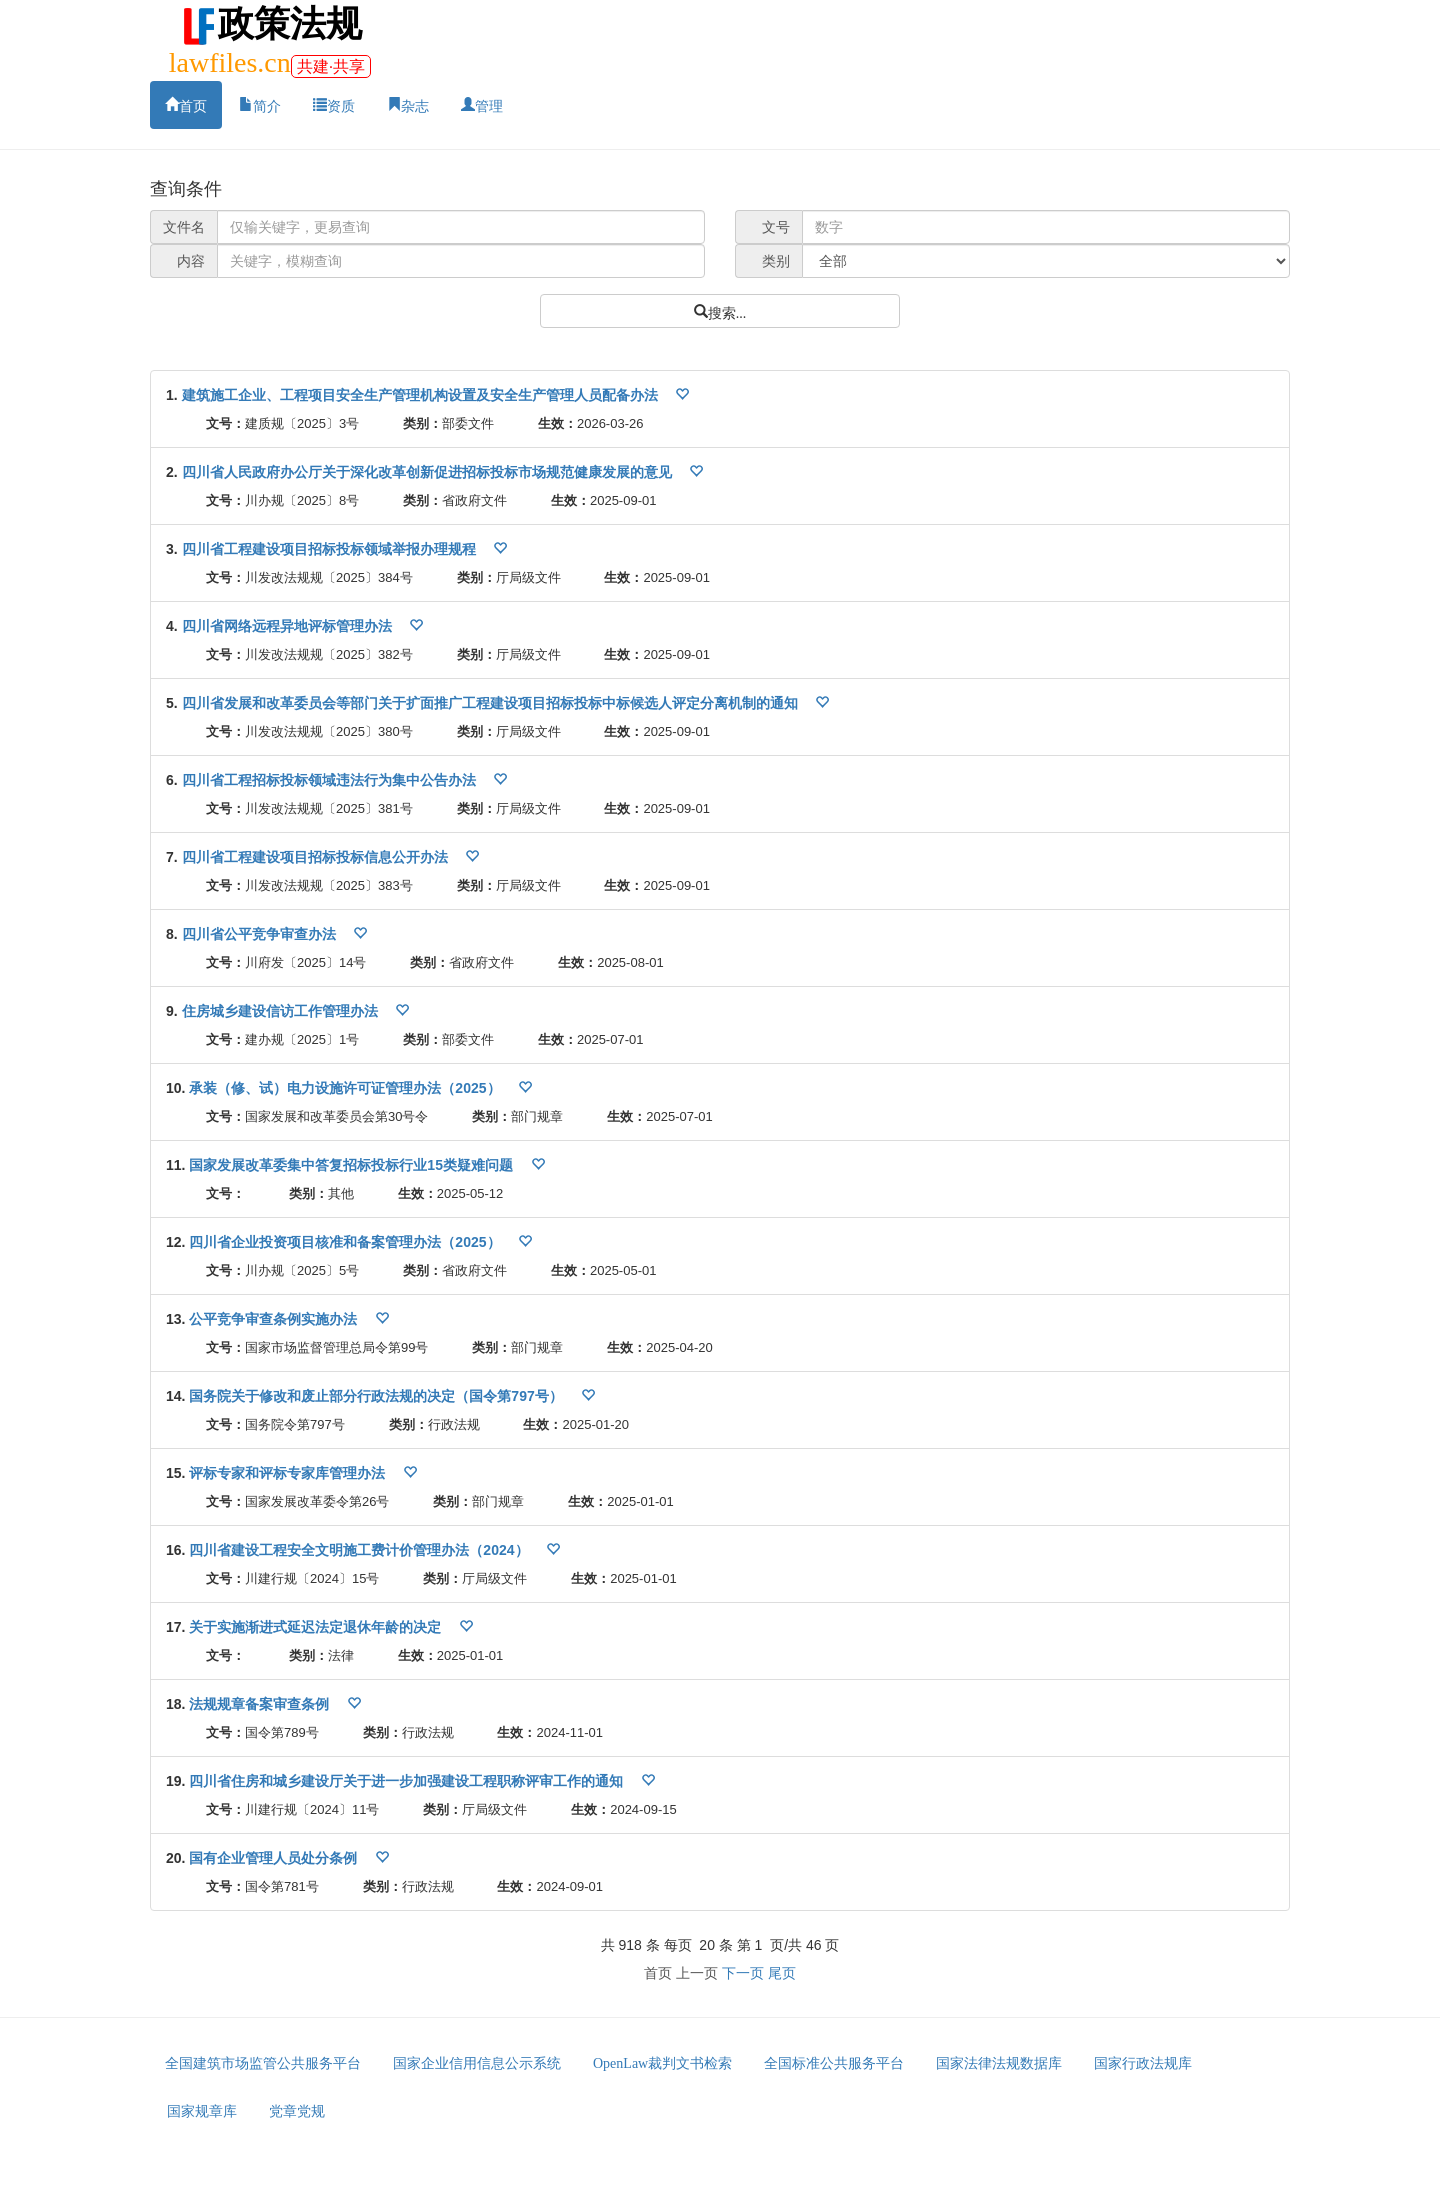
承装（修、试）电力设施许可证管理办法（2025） (346, 1088)
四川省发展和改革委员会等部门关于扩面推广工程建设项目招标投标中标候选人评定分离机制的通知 (492, 703)
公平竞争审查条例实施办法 (275, 1319)
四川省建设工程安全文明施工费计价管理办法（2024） (360, 1550)
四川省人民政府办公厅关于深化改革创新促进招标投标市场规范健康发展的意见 (429, 472)
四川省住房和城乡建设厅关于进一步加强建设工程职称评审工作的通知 (408, 1781)
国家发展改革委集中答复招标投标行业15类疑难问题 (352, 1165)
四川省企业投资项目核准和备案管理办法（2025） (346, 1242)
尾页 (782, 1973)
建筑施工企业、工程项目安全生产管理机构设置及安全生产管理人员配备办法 (422, 395)
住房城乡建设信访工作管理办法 (282, 1011)
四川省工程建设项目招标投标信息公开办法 (317, 857)
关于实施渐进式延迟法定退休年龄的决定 (317, 1627)
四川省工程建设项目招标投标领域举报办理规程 (331, 549)
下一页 (743, 1973)
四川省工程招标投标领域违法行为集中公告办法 (331, 780)
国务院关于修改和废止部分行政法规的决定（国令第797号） (377, 1396)
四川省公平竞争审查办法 (261, 934)
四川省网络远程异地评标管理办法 (289, 626)
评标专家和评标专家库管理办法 (289, 1473)
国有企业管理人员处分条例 (275, 1858)
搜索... (727, 311)
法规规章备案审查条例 (261, 1704)
